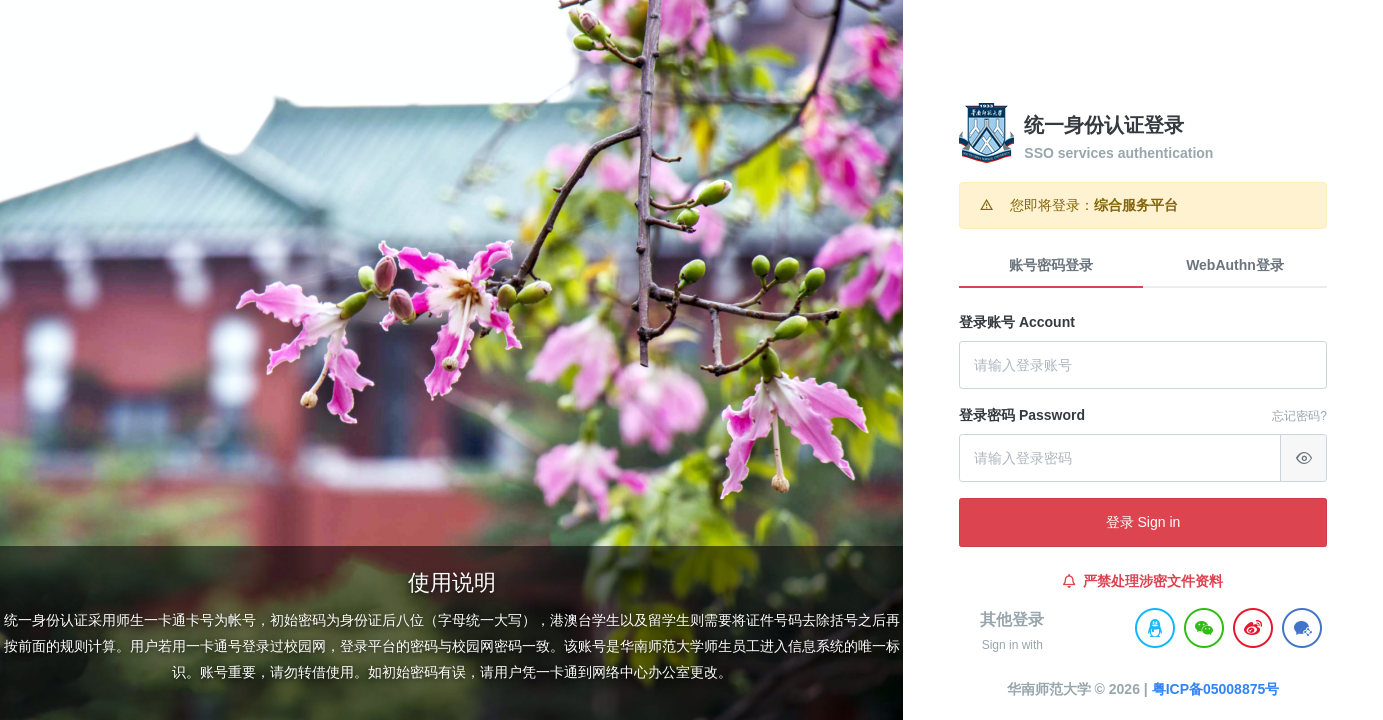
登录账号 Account (1017, 322)
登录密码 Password (1022, 415)
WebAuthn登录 (1235, 265)
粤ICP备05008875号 (1216, 689)
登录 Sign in (1143, 522)
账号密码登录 (1051, 265)
